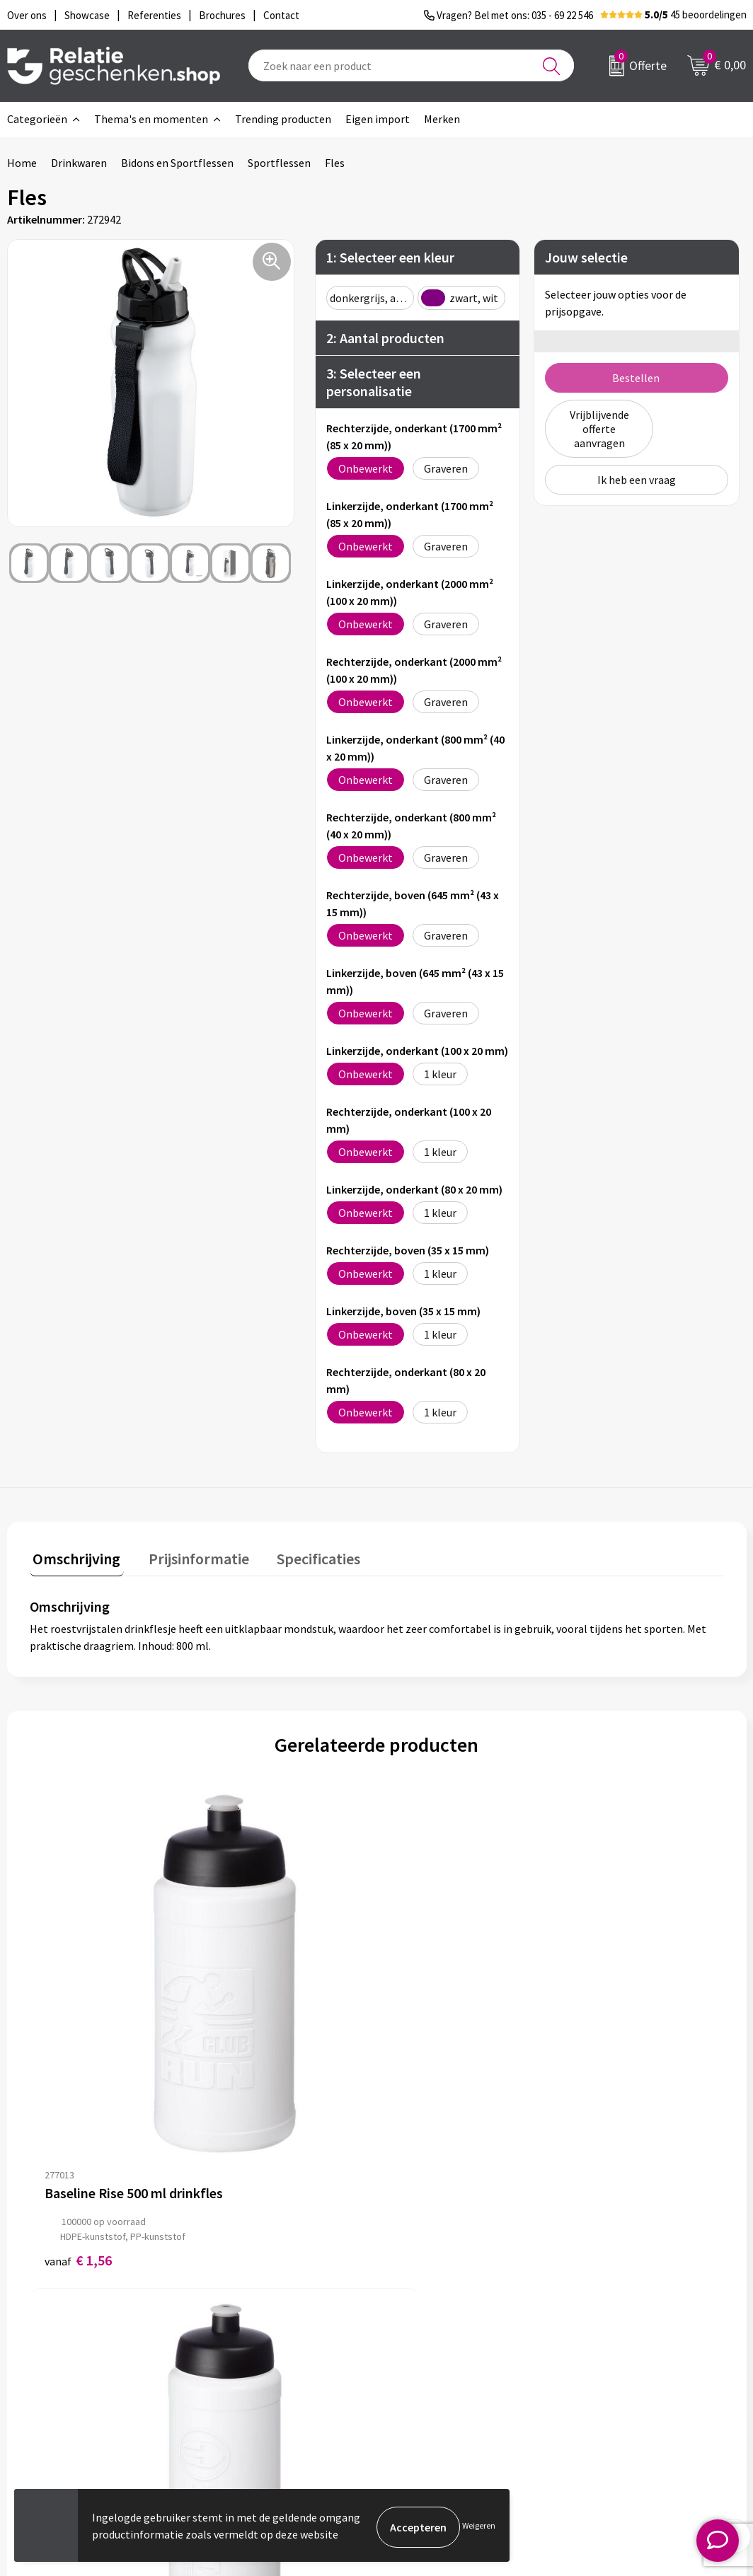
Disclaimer (605, 2358)
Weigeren (478, 2527)
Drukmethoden (253, 2381)
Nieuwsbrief (246, 2335)
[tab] (73, 1558)
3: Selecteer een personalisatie (373, 382)
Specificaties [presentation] (302, 1555)
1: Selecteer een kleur (390, 257)
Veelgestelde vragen (266, 2358)
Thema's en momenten (151, 119)
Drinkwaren (79, 163)
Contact (417, 2313)
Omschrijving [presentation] (73, 1555)
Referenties (426, 2381)
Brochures (422, 2358)
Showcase (421, 2335)
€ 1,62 (251, 2040)
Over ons (238, 2313)
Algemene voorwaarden (636, 2313)
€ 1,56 (78, 2040)
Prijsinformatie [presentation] (189, 1555)
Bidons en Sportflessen (177, 163)
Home (22, 163)
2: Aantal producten (385, 338)
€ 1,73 (425, 2040)
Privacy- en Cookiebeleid (638, 2335)
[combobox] (411, 65)
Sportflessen (279, 163)
